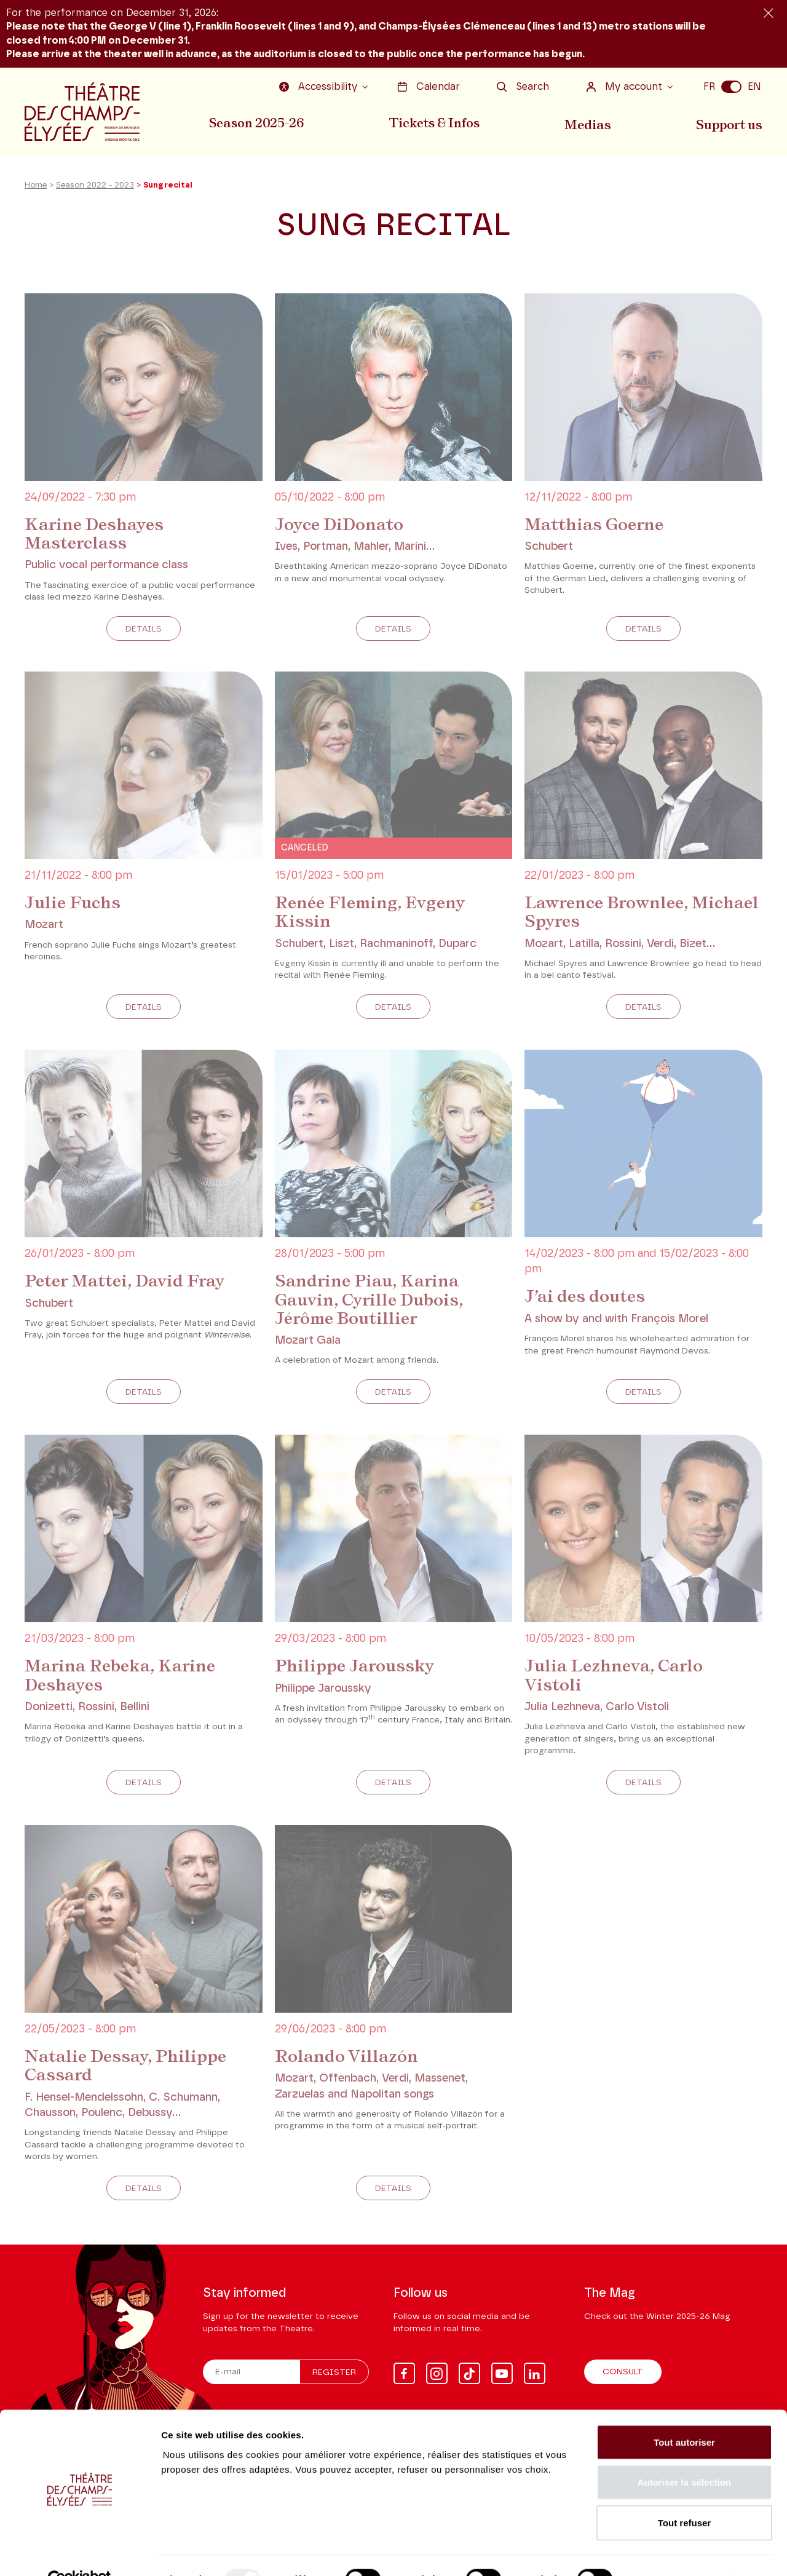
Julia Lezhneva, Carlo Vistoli (616, 1677)
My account (625, 87)
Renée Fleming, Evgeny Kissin (373, 915)
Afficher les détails (677, 2551)
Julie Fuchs (74, 906)
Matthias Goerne (595, 527)
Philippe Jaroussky (356, 1668)
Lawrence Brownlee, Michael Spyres (609, 915)
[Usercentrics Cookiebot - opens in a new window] (79, 2552)
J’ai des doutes (585, 1299)
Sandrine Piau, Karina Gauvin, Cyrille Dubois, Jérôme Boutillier (372, 1302)
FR (709, 87)
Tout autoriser (684, 2414)
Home (36, 190)
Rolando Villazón (348, 2058)
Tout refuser (684, 2495)
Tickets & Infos (434, 122)
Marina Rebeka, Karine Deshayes (124, 1677)
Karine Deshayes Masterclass (96, 537)
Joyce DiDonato (340, 527)
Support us (729, 122)
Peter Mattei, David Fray (128, 1283)
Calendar (429, 87)
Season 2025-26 (256, 122)
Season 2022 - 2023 (95, 190)
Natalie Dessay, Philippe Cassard (128, 2067)
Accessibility (321, 87)
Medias (589, 122)
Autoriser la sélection (685, 2455)
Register (334, 2373)
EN (754, 87)
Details (143, 632)
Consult (623, 2372)
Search (523, 87)
